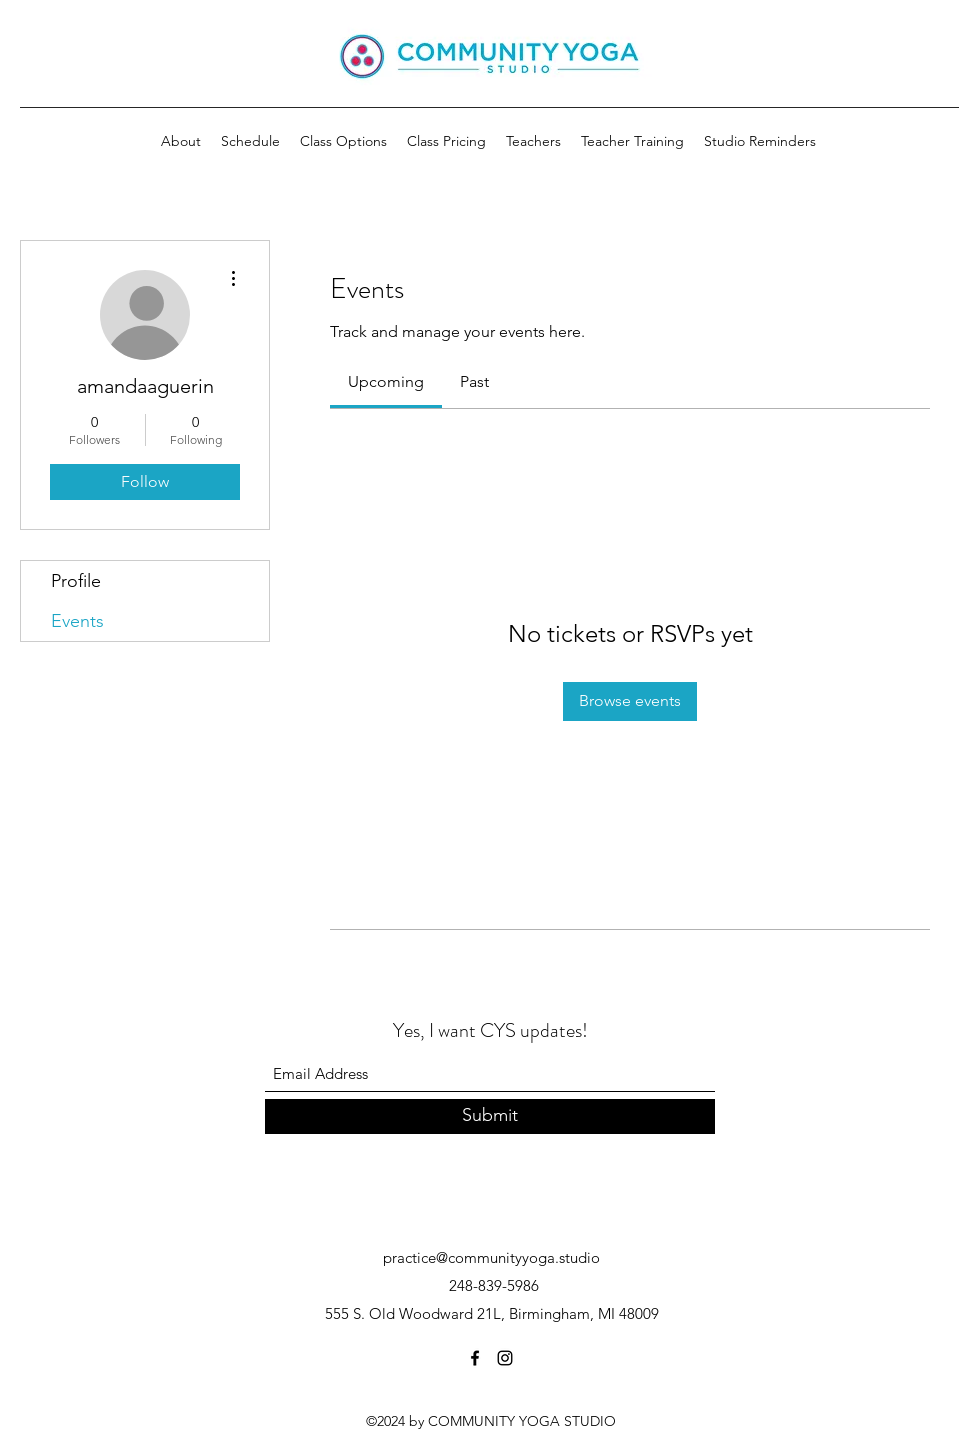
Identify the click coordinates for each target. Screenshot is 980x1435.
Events (77, 621)
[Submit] (490, 1116)
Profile (76, 581)
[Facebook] (475, 1358)
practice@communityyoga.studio (491, 1257)
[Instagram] (505, 1358)
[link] (386, 381)
